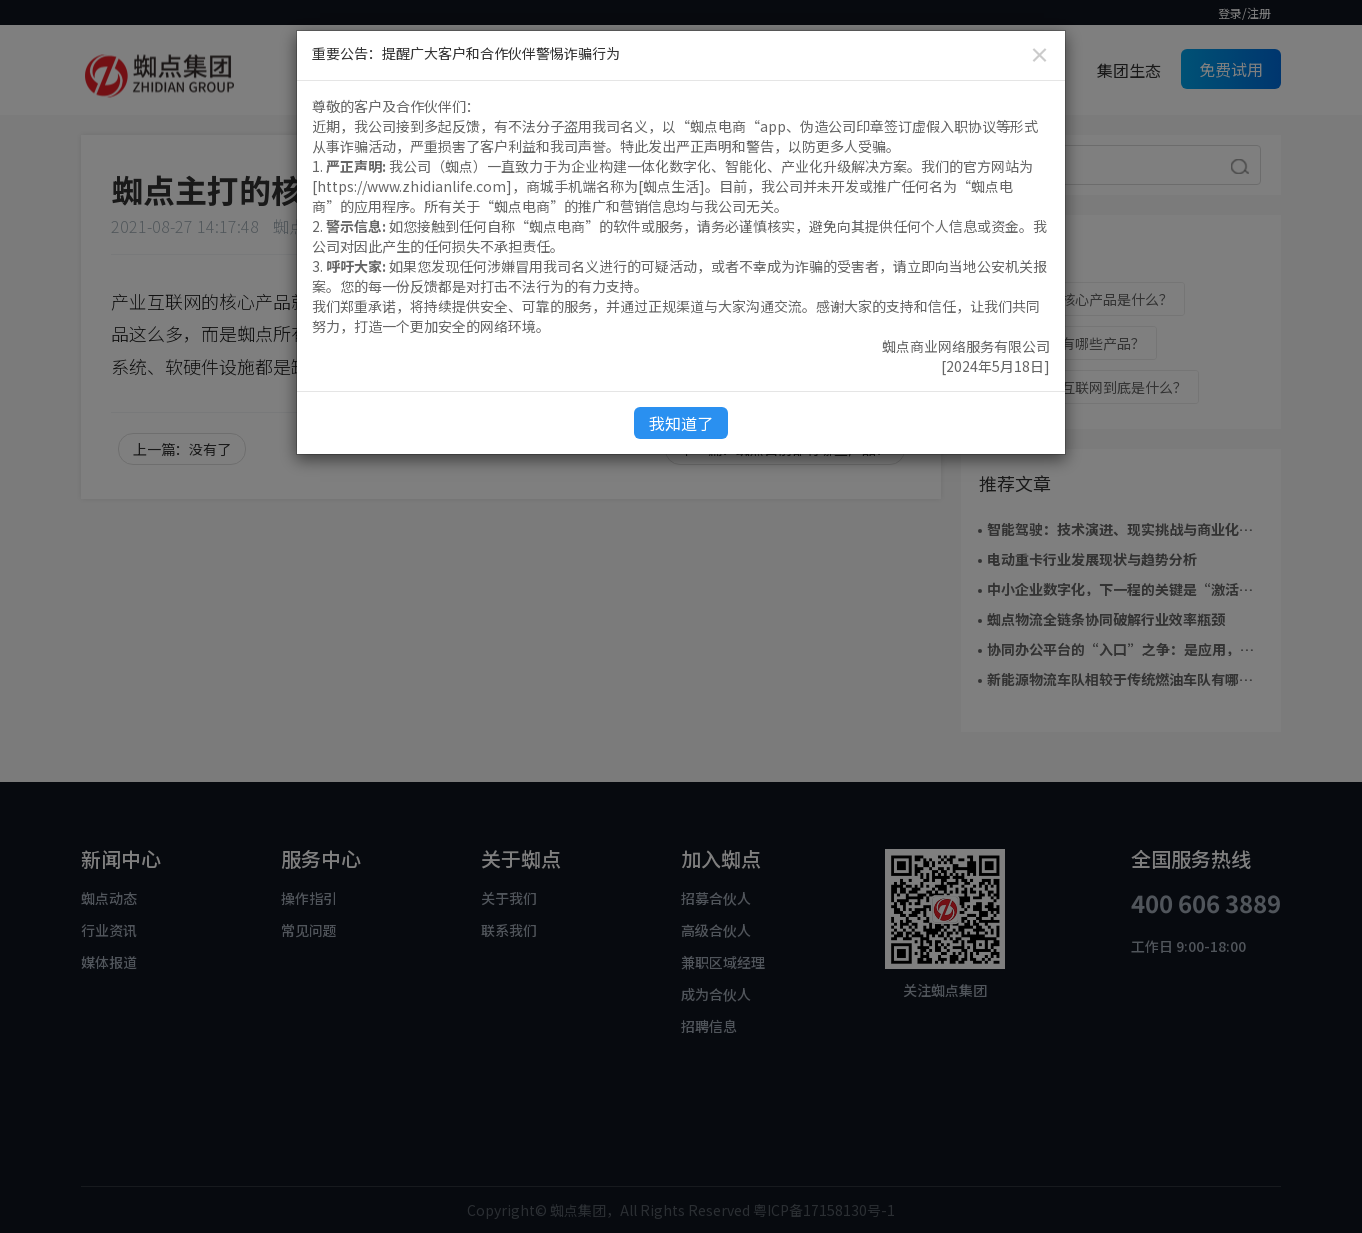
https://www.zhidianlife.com (411, 186)
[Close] (1039, 54)
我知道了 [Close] (681, 423)
